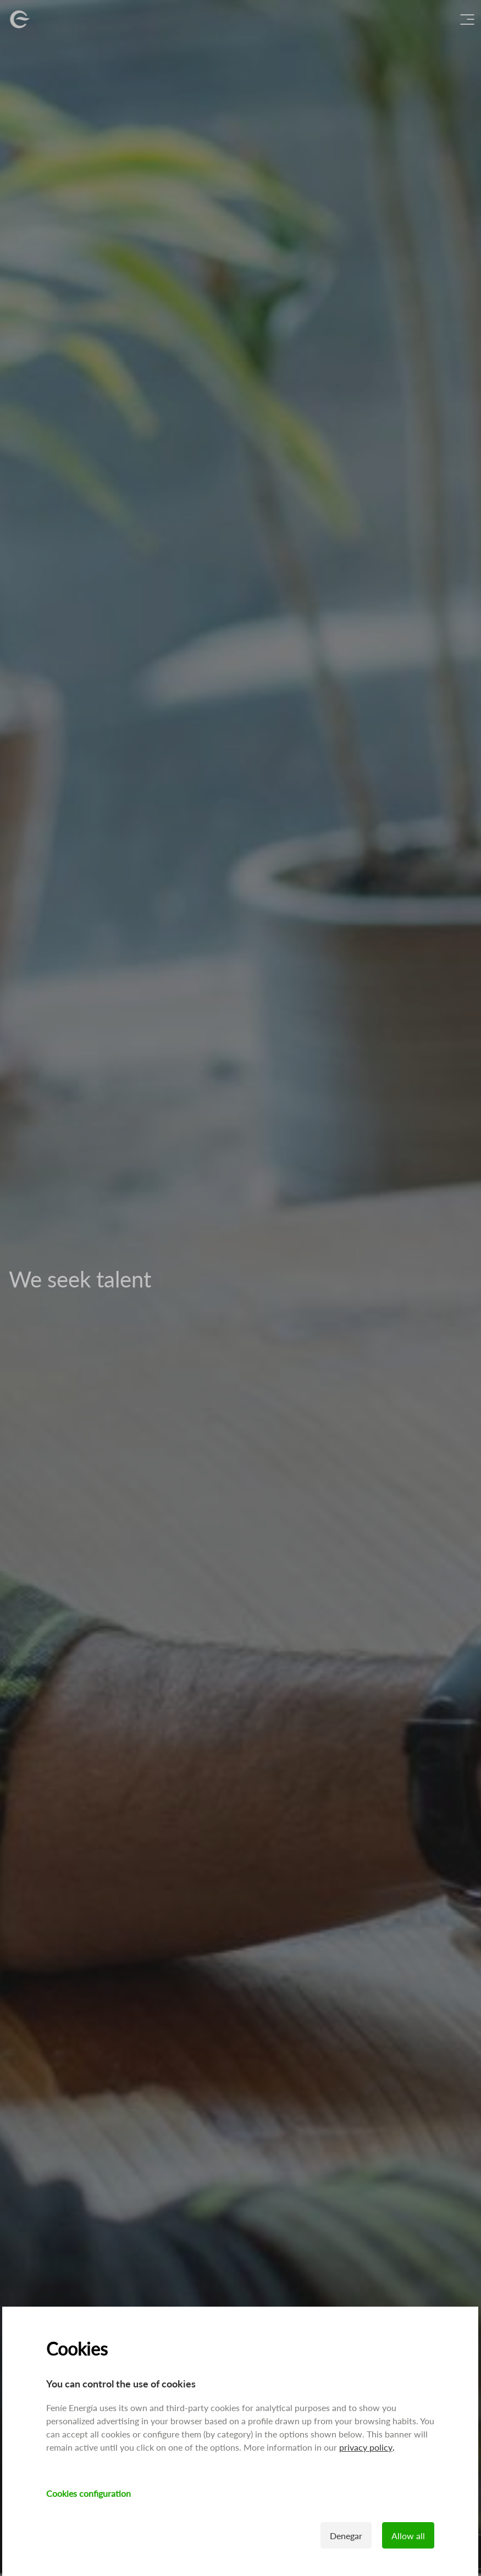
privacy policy (365, 2447)
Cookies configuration (88, 2493)
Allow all (408, 2535)
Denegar (346, 2535)
